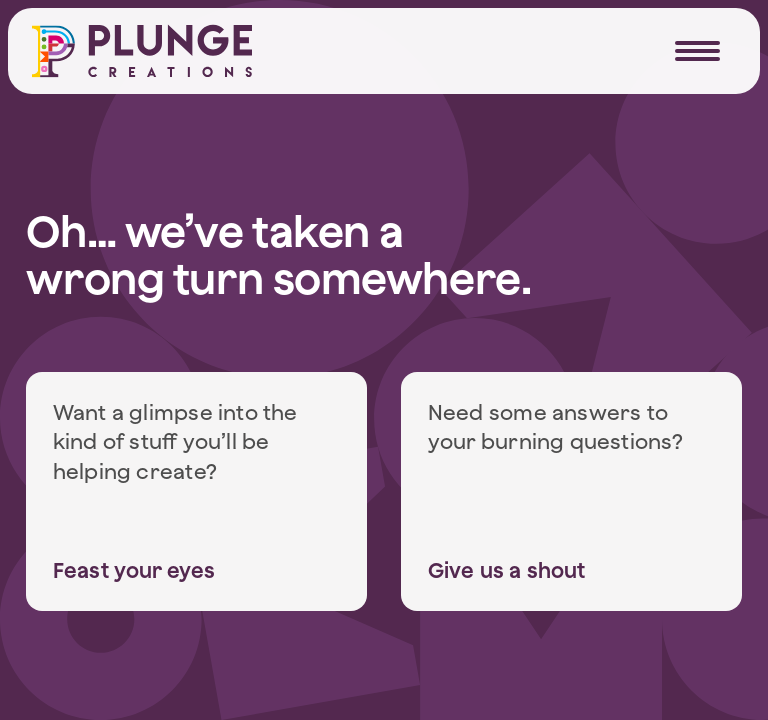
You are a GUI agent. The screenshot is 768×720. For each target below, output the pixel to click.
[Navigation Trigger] (697, 51)
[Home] (142, 51)
